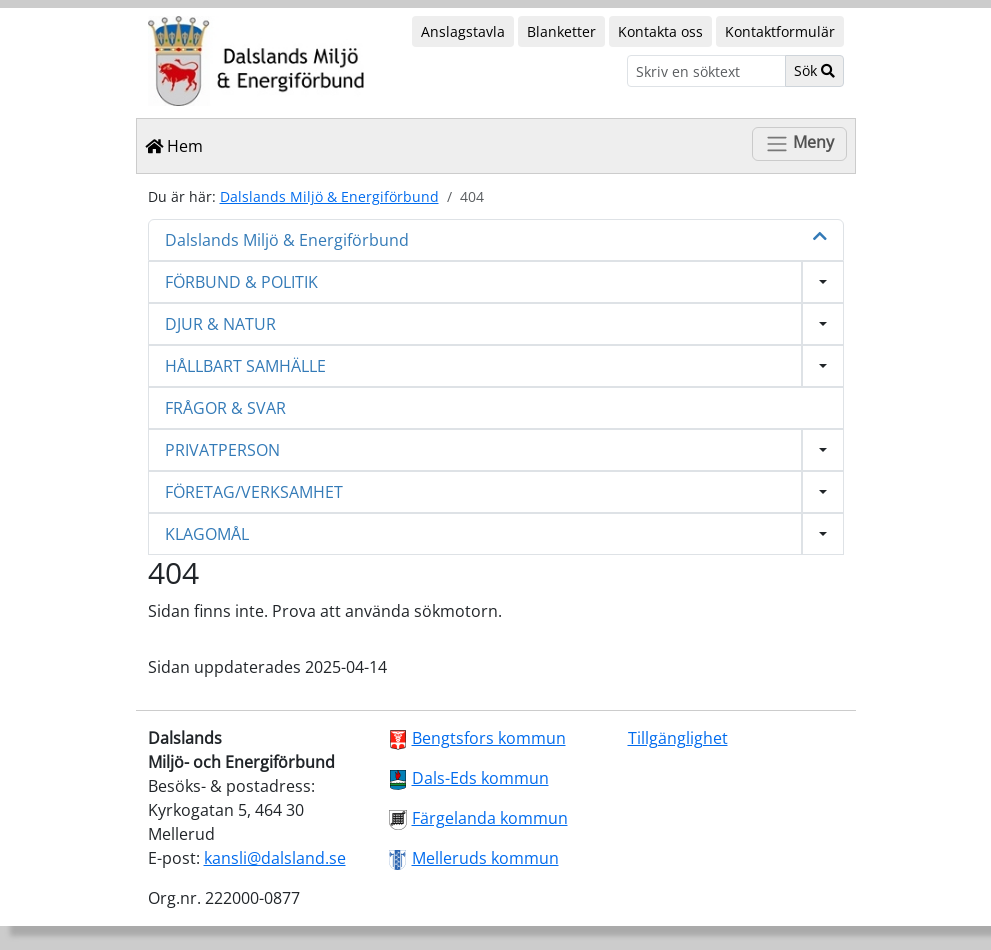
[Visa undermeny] (823, 282)
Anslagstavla (463, 31)
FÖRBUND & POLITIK (241, 282)
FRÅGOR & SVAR (225, 408)
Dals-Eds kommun (480, 778)
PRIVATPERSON (222, 450)
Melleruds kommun (485, 858)
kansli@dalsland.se (275, 858)
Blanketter (561, 31)
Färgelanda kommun (490, 818)
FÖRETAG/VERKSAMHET (254, 492)
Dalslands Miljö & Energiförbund (329, 196)
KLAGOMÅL (207, 534)
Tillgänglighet (678, 738)
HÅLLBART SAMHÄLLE (245, 366)
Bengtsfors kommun (489, 738)
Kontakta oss (660, 31)
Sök (814, 70)
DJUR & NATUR (220, 324)
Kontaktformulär (780, 31)
